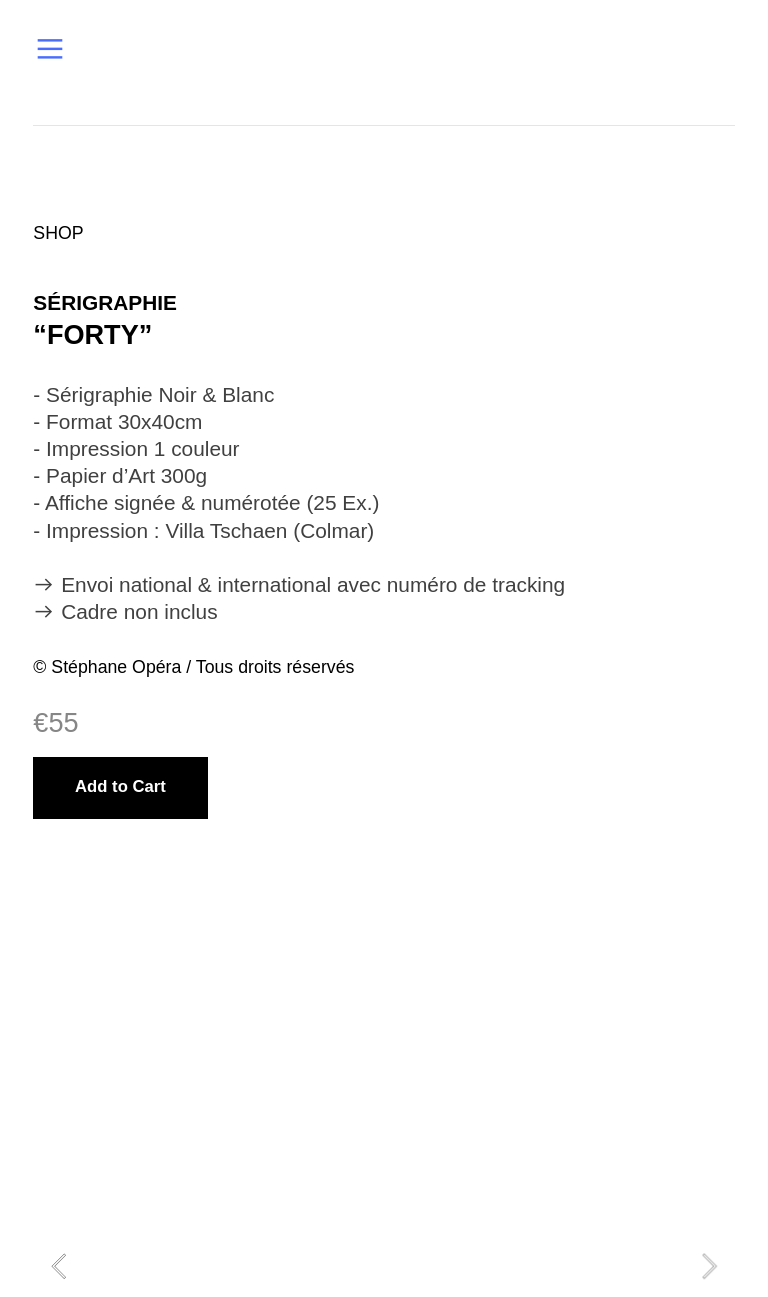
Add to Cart (120, 786)
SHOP (58, 233)
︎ (50, 49)
